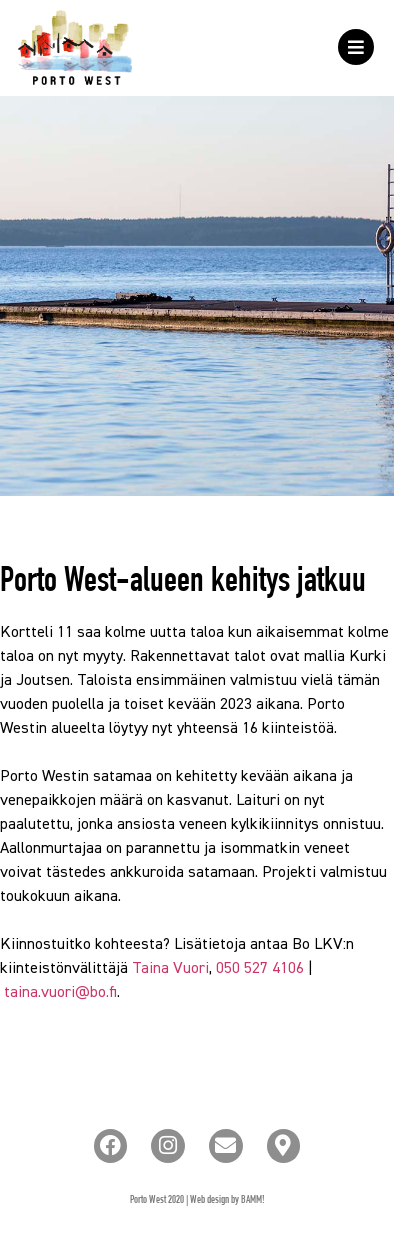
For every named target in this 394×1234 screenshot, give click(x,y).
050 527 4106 (260, 969)
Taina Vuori (170, 969)
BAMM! (253, 1200)
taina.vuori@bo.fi (60, 993)
